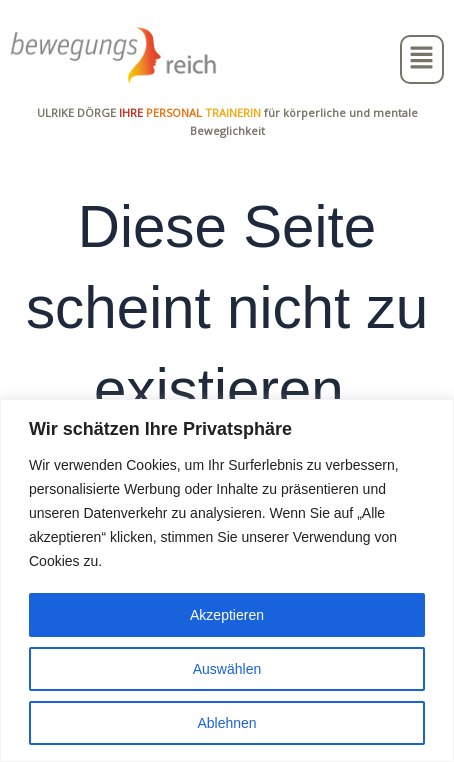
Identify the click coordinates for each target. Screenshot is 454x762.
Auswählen (227, 669)
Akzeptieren (227, 615)
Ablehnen (226, 723)
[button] (422, 59)
